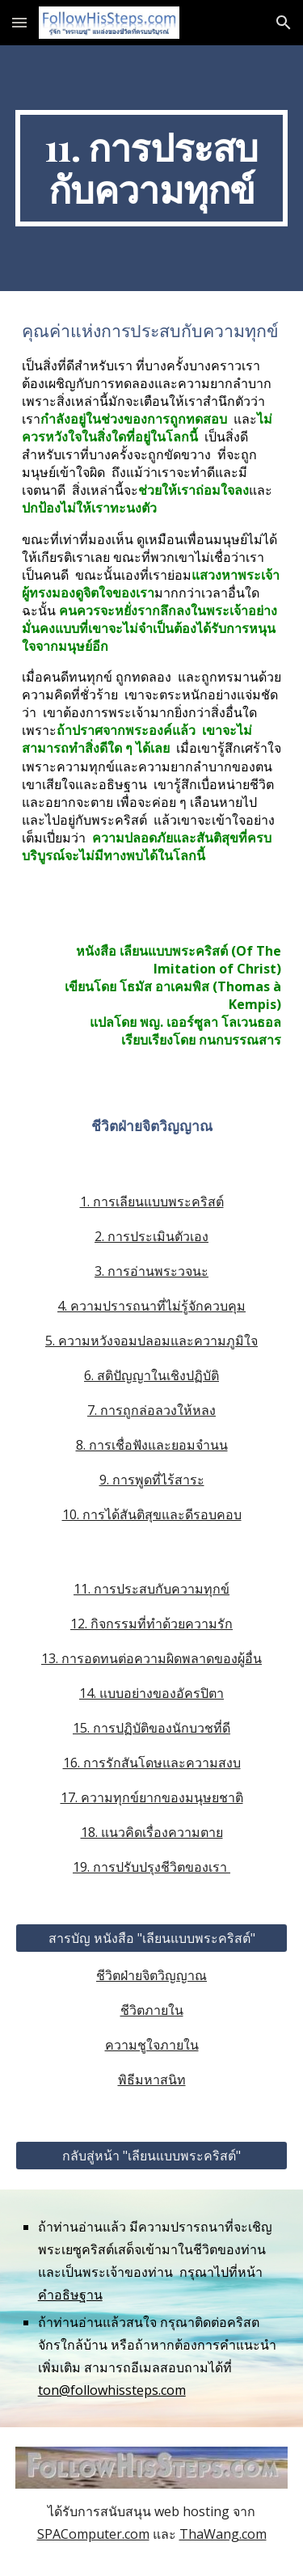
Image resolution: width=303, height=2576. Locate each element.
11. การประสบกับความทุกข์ (151, 1589)
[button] (19, 22)
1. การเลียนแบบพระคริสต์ (152, 1201)
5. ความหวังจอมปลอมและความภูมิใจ (151, 1340)
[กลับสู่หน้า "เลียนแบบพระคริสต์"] (152, 2155)
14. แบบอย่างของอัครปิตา (151, 1693)
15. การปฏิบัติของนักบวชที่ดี (151, 1728)
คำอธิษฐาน (70, 2295)
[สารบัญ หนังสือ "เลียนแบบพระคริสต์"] (152, 1938)
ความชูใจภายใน (152, 2045)
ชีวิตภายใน (151, 2010)
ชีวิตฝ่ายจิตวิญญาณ (151, 1975)
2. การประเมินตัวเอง (151, 1236)
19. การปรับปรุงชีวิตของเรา (151, 1867)
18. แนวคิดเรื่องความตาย (152, 1832)
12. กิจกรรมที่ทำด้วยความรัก (151, 1623)
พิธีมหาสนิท (152, 2079)
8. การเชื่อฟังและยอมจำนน (152, 1445)
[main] (151, 168)
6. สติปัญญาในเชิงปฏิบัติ (151, 1375)
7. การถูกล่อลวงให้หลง (151, 1410)
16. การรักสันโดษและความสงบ (152, 1763)
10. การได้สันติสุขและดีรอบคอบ (152, 1514)
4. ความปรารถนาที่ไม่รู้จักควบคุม (151, 1306)
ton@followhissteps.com (112, 2390)
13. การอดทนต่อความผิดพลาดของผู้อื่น (151, 1658)
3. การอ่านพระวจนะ (151, 1271)
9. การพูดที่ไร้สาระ (151, 1480)
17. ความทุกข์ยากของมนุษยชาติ (152, 1797)
